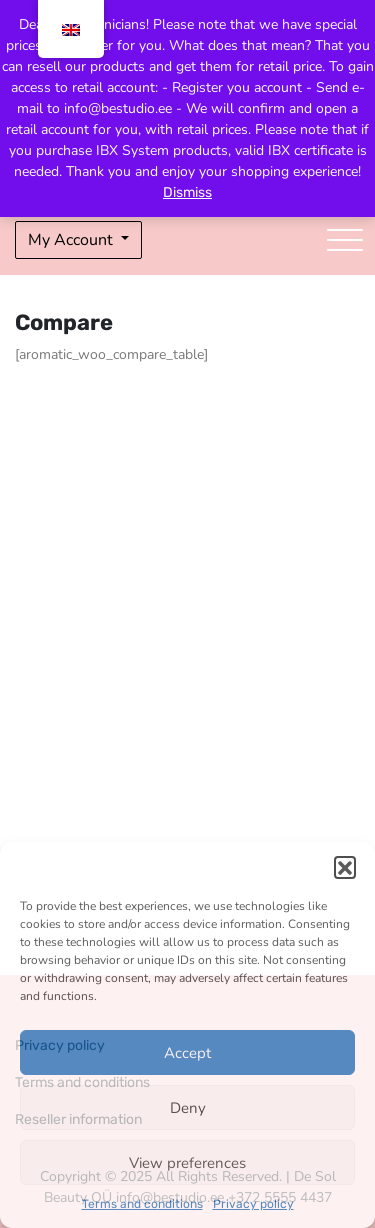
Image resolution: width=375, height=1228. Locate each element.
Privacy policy (253, 1204)
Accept (187, 1053)
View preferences (187, 1163)
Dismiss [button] (187, 192)
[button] (345, 867)
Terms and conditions (142, 1204)
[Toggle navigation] (345, 240)
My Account (72, 240)
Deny (188, 1108)
